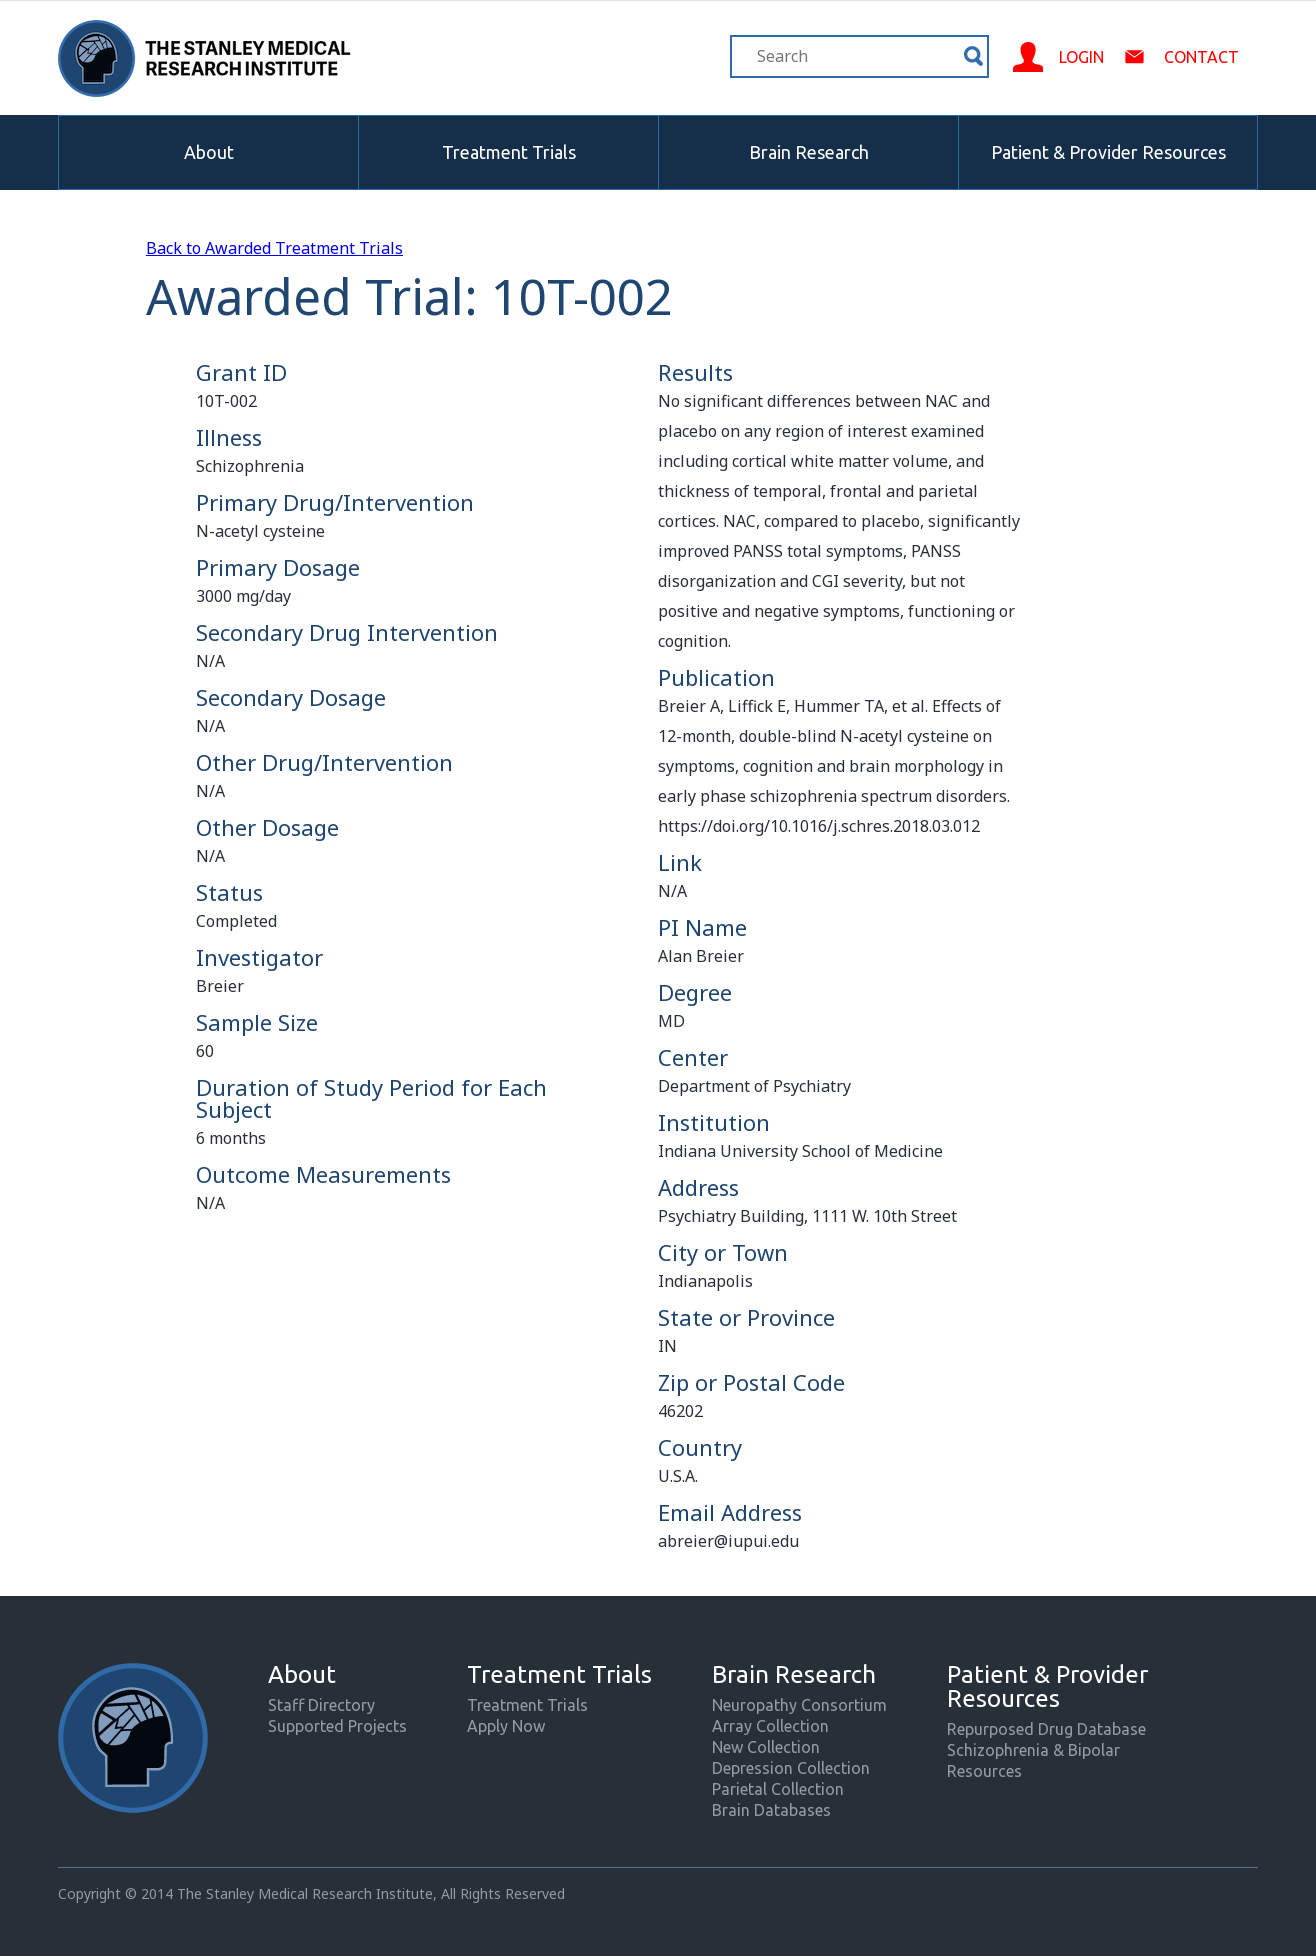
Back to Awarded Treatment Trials (274, 248)
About (209, 152)
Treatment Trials (509, 152)
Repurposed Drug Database (1046, 1729)
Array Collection (770, 1726)
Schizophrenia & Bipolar (1033, 1750)
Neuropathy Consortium (799, 1705)
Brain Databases (771, 1810)
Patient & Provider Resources (1108, 152)
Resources (984, 1771)
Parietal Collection (778, 1789)
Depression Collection (791, 1768)
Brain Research (809, 152)
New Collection (766, 1747)
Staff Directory (321, 1705)
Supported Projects (337, 1726)
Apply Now (506, 1726)
